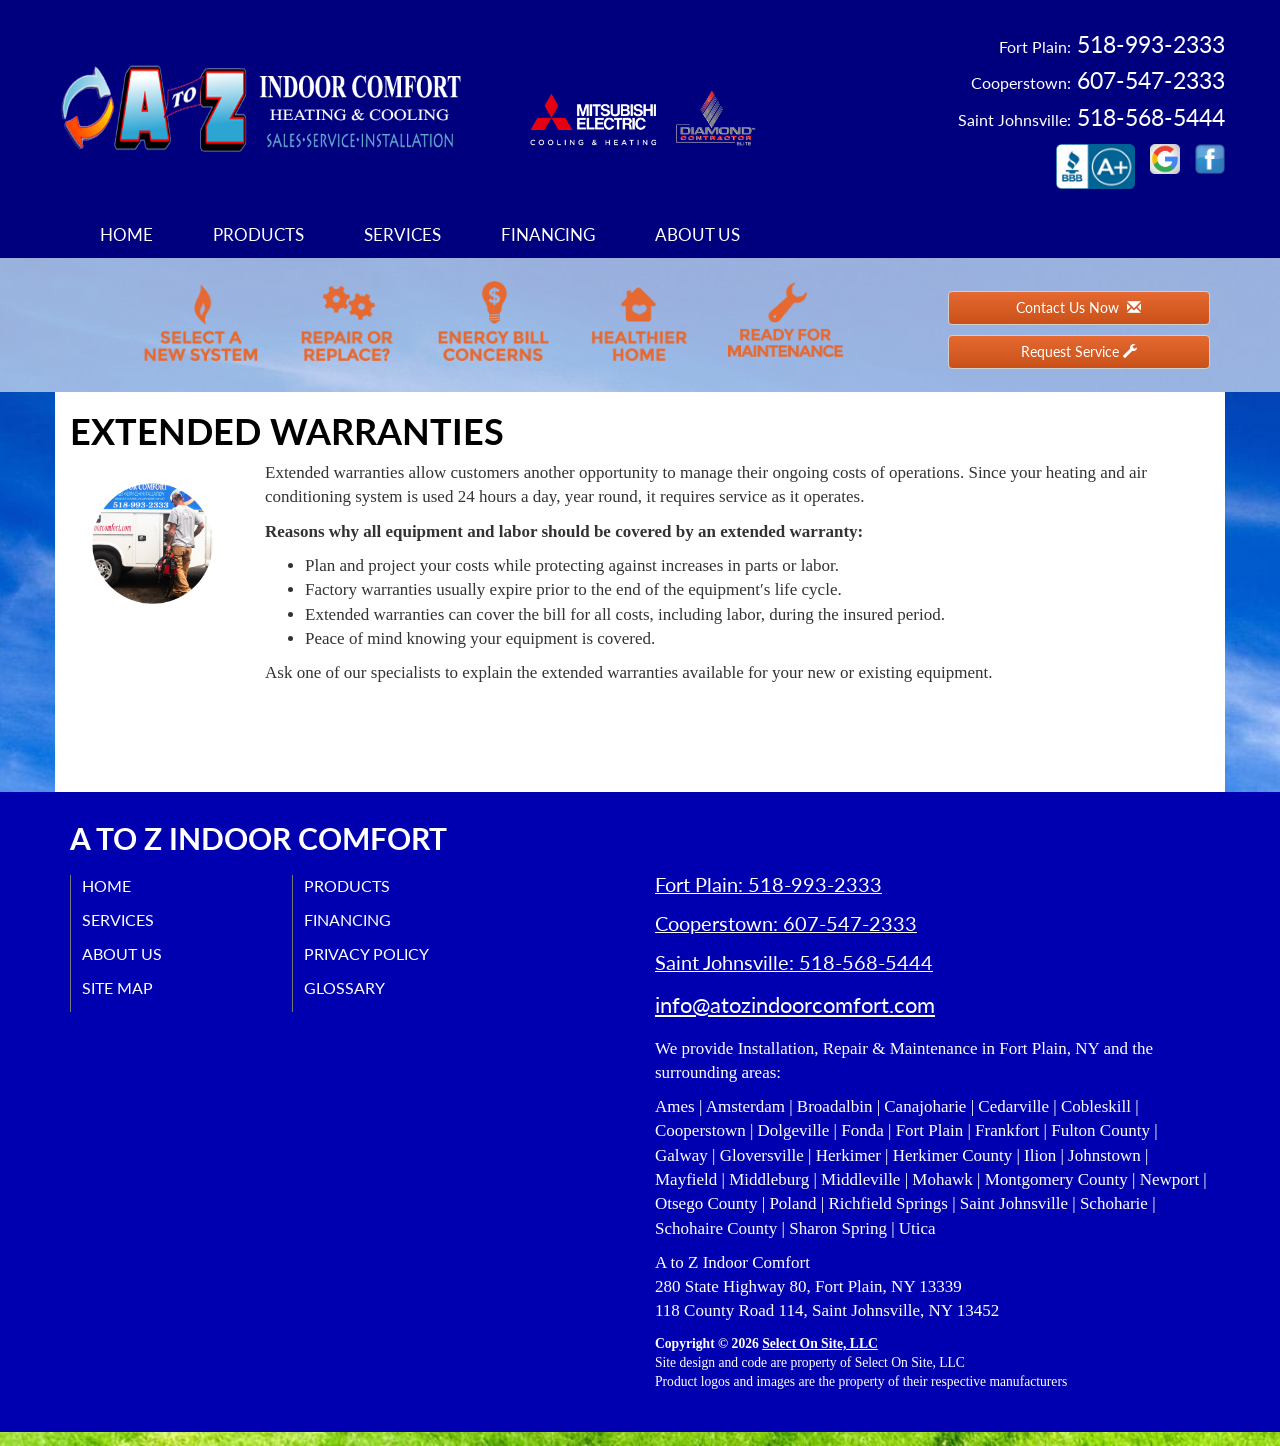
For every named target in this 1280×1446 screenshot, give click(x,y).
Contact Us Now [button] (1078, 307)
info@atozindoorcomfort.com (795, 1018)
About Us (697, 234)
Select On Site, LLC (820, 1357)
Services (402, 234)
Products (258, 234)
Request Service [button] (1079, 351)
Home (126, 234)
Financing (548, 234)
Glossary (348, 987)
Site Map (121, 987)
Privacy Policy (370, 953)
